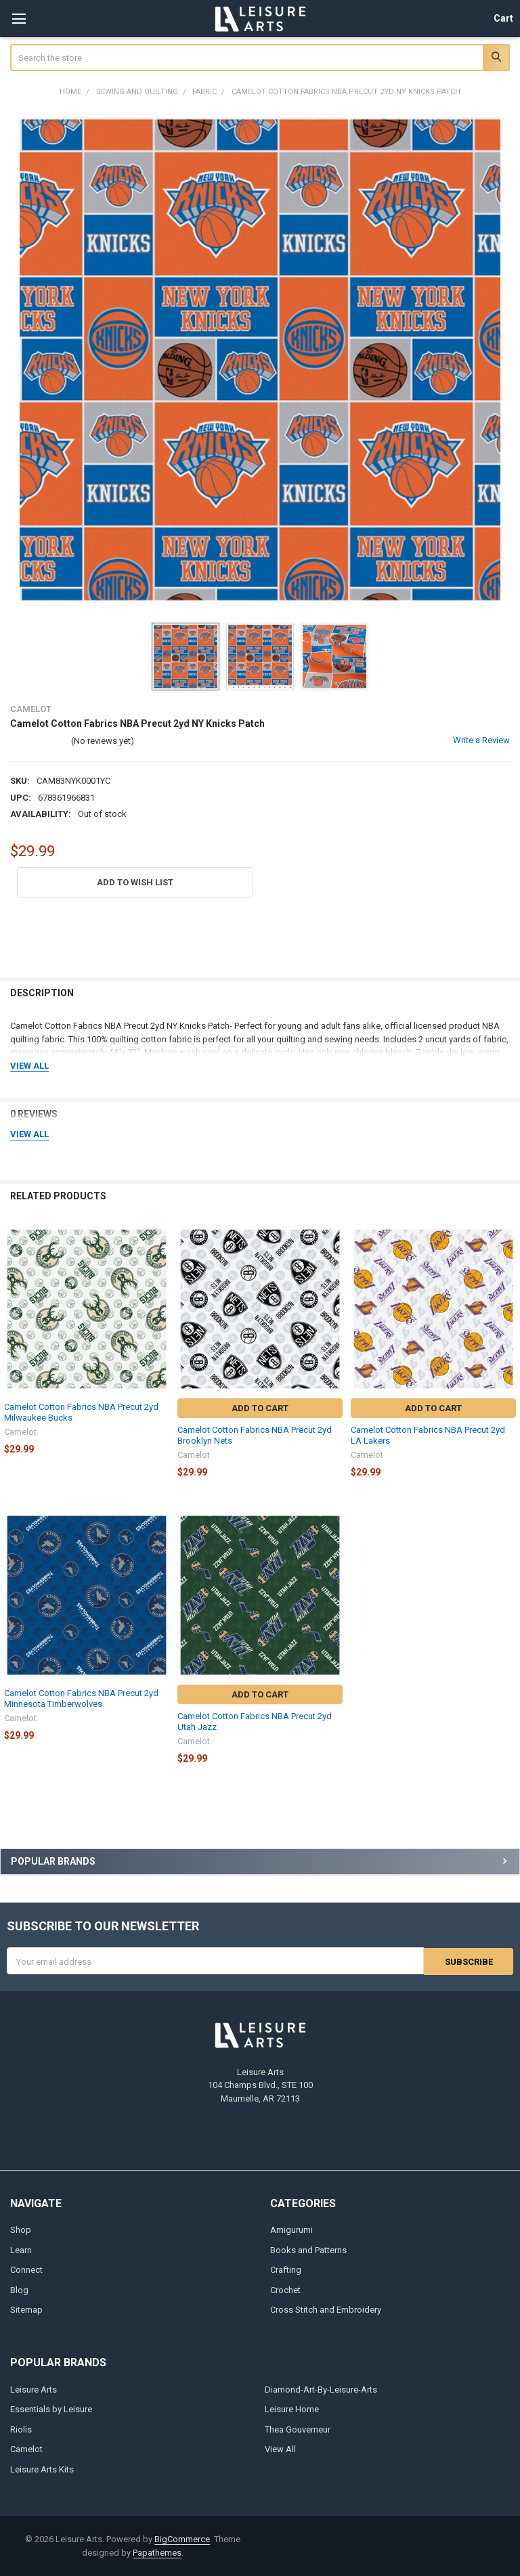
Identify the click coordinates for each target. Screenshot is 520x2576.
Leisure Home (292, 2409)
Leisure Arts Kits (42, 2469)
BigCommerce (182, 2539)
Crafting (285, 2270)
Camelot (26, 2449)
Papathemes (157, 2552)
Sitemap (26, 2310)
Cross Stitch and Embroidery (325, 2310)
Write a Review (481, 740)
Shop (20, 2230)
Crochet (285, 2289)
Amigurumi (291, 2230)
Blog (19, 2289)
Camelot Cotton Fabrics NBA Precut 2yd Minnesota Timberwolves (81, 1698)
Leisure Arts (33, 2389)
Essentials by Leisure (51, 2409)
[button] (135, 882)
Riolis (21, 2429)
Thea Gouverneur (297, 2429)
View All (280, 2449)
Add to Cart (260, 1408)
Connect (26, 2270)
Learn (21, 2249)
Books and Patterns (308, 2249)
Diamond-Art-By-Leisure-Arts (321, 2389)
